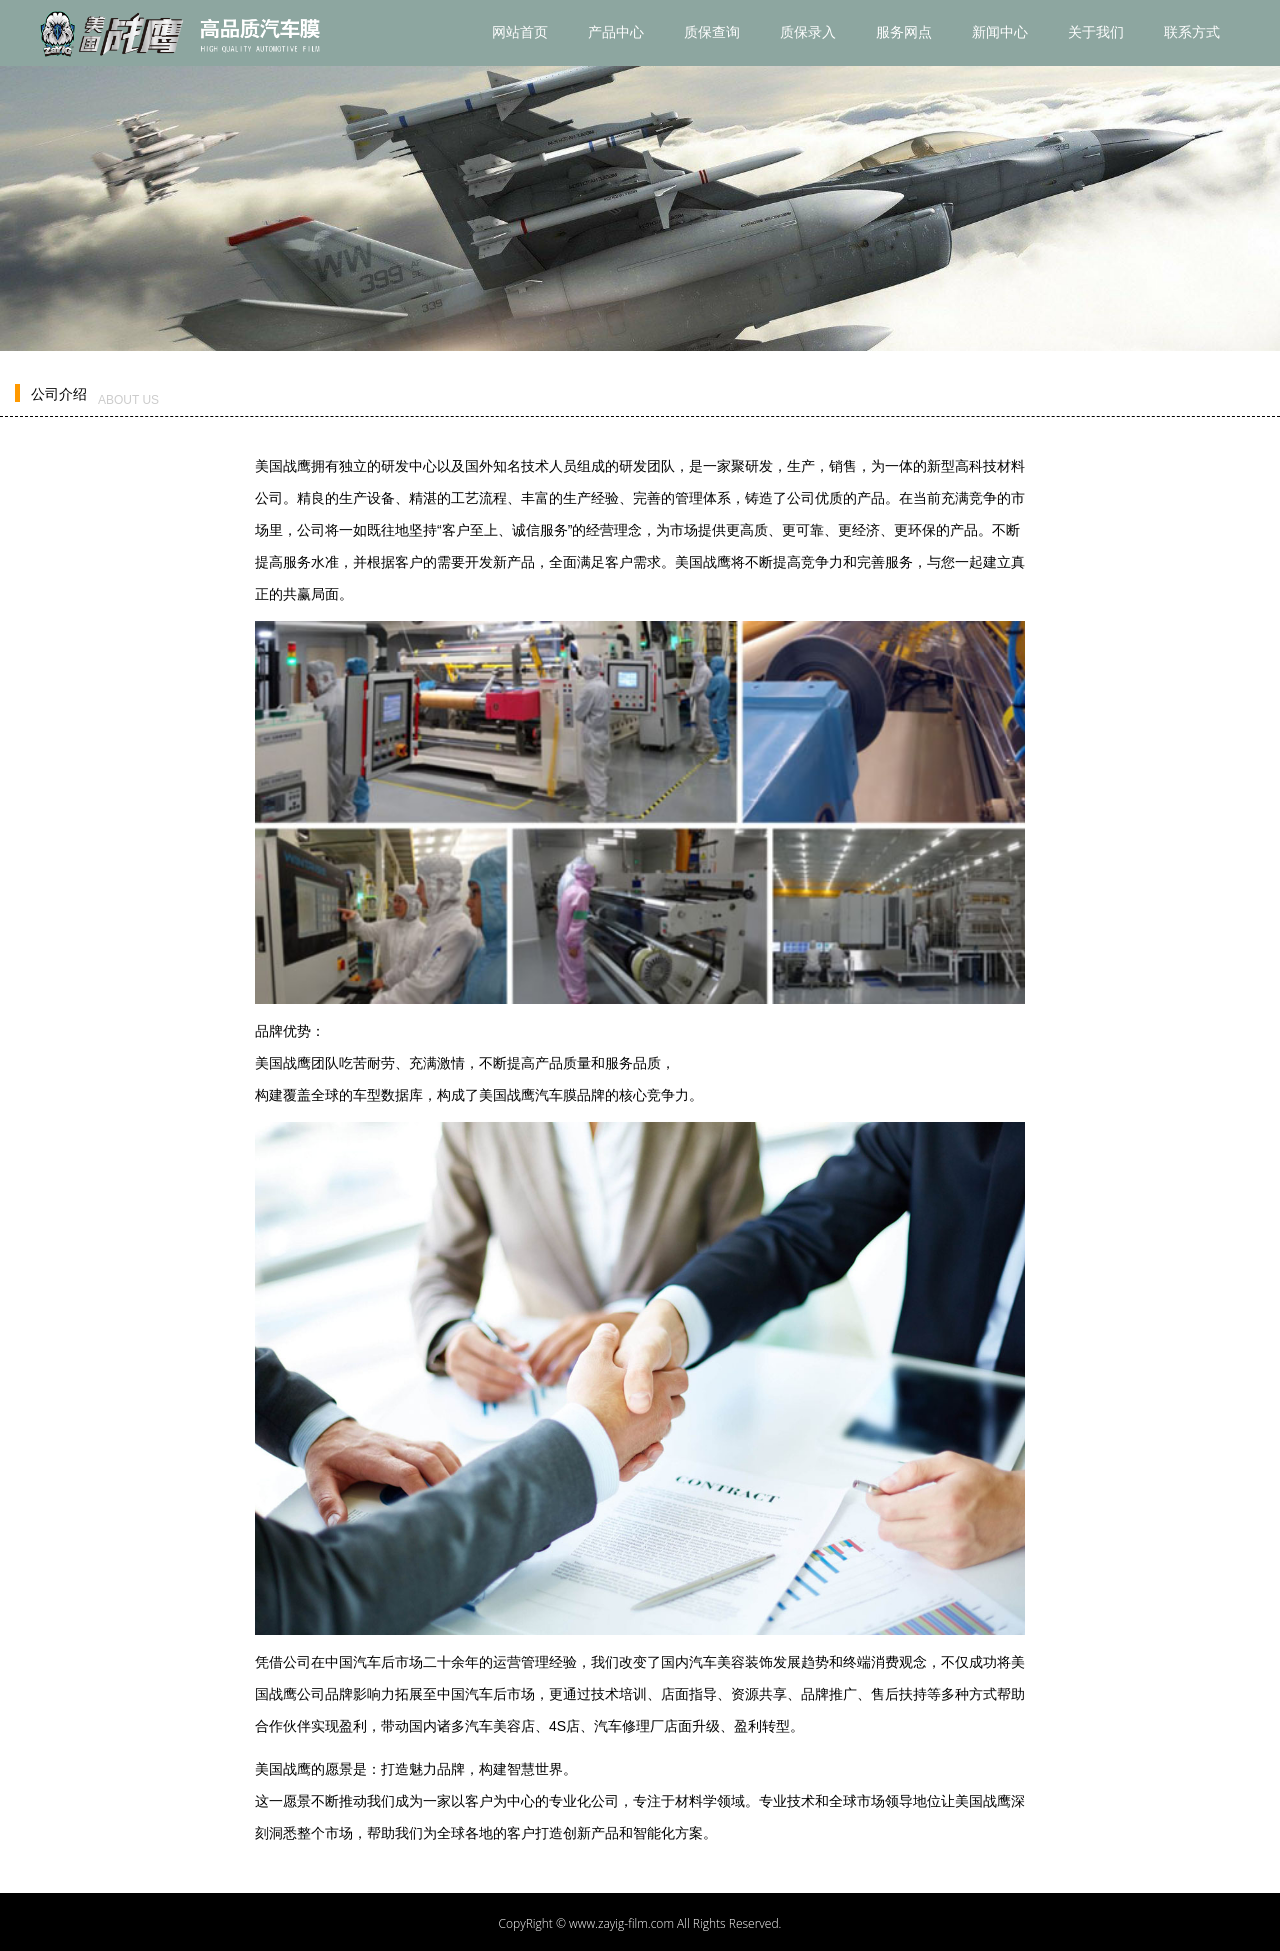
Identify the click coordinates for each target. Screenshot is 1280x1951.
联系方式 (1192, 32)
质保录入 (808, 32)
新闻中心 (1000, 32)
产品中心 (616, 32)
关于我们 (1096, 32)
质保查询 (712, 32)
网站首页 (520, 32)
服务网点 (904, 32)
